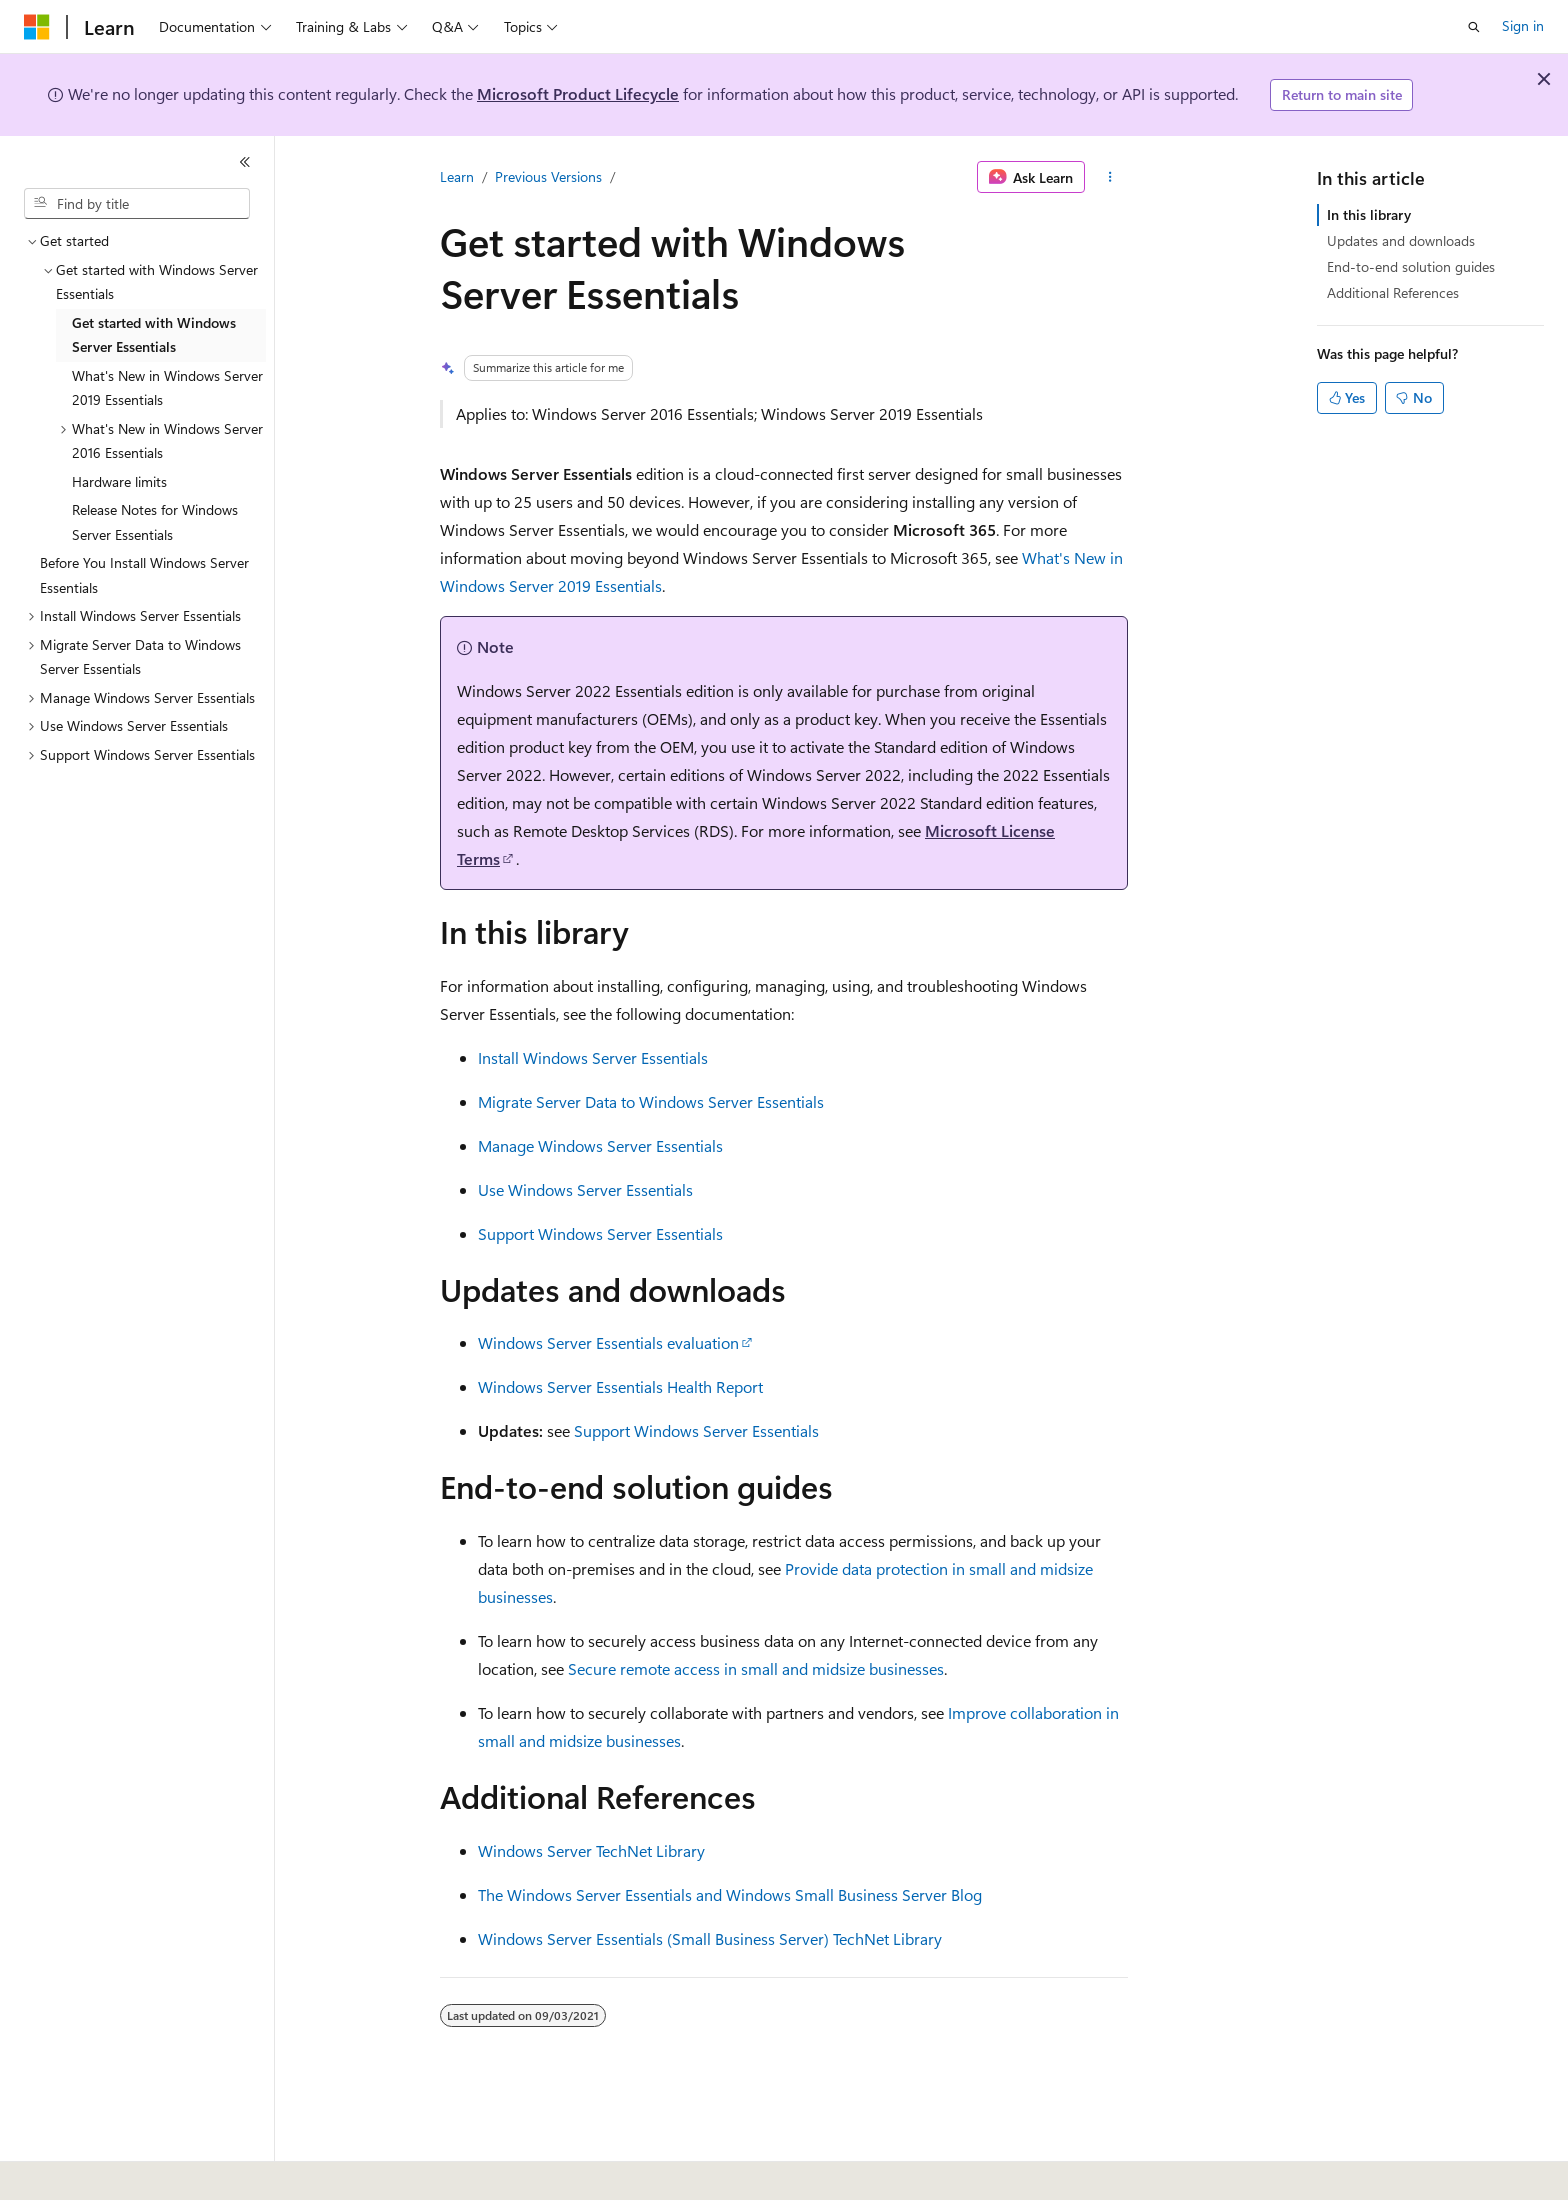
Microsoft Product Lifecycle (578, 93)
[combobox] (137, 204)
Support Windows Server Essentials (600, 1233)
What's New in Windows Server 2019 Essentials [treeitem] (167, 388)
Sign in (1523, 25)
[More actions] (1110, 177)
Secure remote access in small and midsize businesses (756, 1668)
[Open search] (1474, 27)
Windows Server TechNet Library (591, 1850)
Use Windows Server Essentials (585, 1189)
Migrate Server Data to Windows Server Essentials (651, 1101)
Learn (457, 176)
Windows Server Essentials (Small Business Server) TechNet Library (710, 1938)
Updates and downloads (1401, 240)
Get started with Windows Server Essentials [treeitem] (154, 335)
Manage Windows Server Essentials (600, 1145)
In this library (1369, 214)
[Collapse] (245, 162)
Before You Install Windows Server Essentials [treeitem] (144, 575)
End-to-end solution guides (1411, 266)
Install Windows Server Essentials (593, 1057)
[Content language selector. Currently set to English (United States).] (115, 2171)
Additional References (1393, 292)
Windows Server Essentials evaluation (608, 1342)
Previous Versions (548, 176)
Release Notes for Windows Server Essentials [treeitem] (155, 522)
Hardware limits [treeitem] (119, 481)
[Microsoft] (37, 27)
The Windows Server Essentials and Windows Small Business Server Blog (730, 1894)
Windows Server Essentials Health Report (620, 1386)
